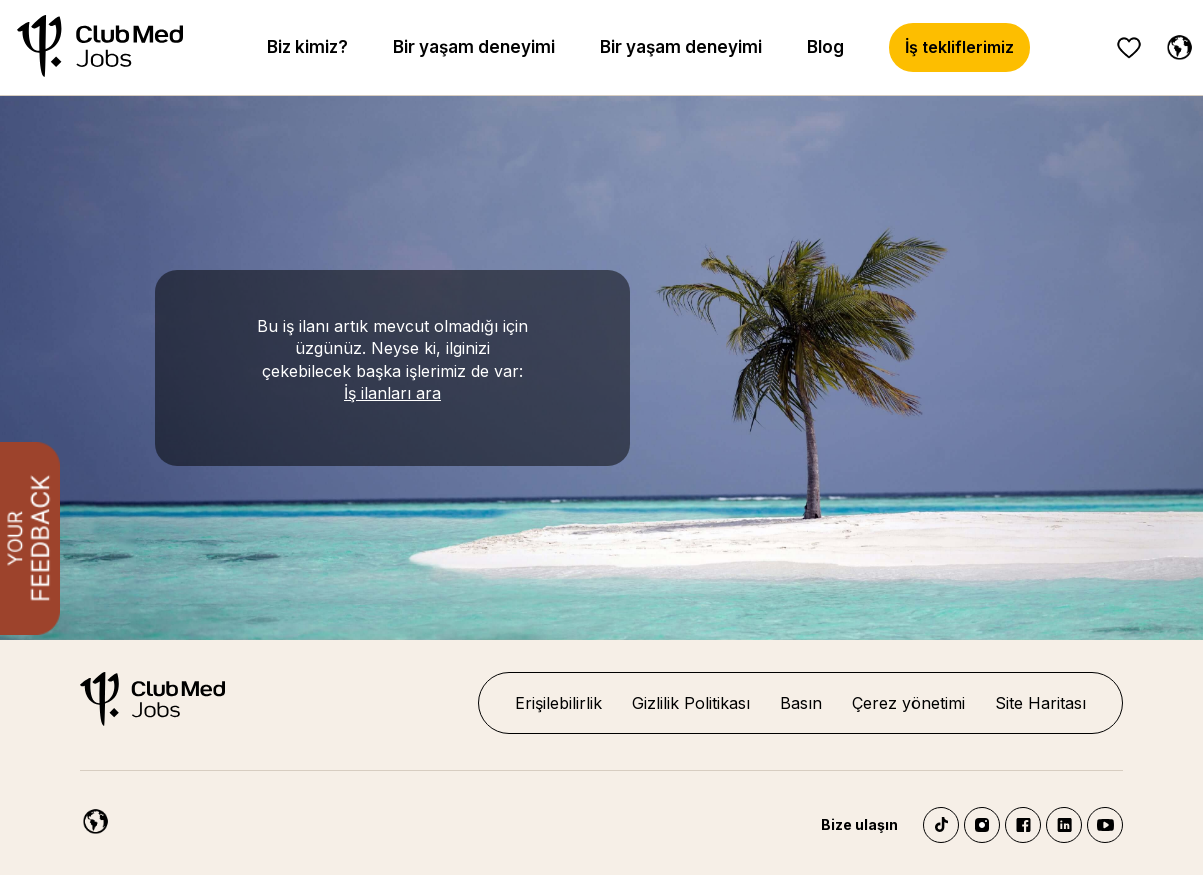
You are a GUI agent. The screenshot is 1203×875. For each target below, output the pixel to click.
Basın (801, 703)
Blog (825, 47)
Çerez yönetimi (908, 703)
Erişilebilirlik (558, 703)
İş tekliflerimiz (959, 47)
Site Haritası (1040, 703)
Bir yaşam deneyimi (474, 47)
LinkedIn (1064, 825)
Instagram (982, 825)
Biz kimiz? (307, 47)
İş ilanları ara (392, 393)
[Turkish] (1175, 44)
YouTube (1105, 825)
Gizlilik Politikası (691, 703)
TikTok (941, 825)
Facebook (1023, 825)
